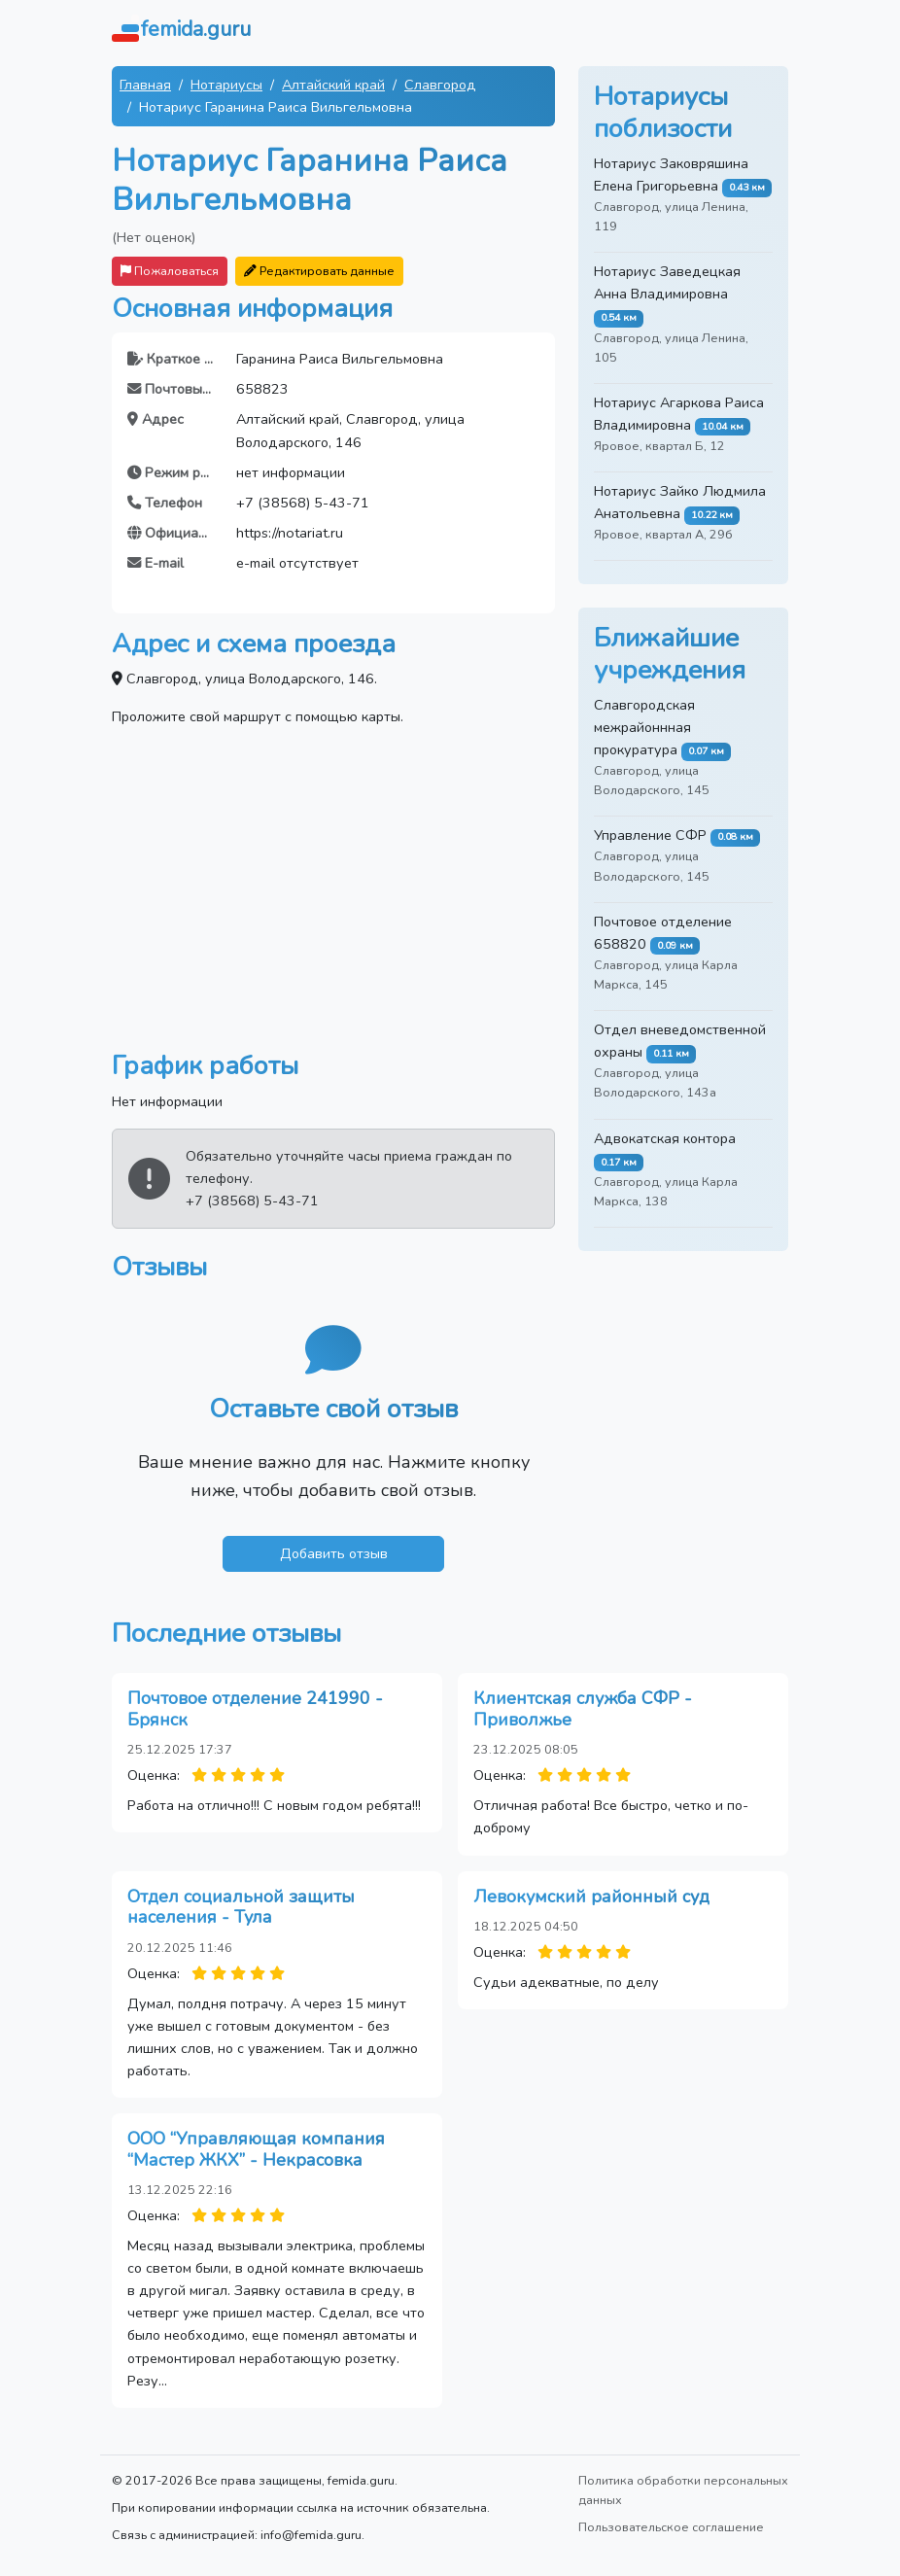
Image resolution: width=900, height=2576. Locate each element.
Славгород (440, 84)
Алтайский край (333, 84)
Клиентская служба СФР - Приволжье (582, 1709)
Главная (145, 84)
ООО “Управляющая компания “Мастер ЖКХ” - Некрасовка (256, 2149)
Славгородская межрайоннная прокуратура (644, 727)
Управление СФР (650, 835)
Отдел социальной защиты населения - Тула (241, 1907)
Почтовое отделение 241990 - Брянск (255, 1709)
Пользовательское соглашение (671, 2527)
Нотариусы (226, 84)
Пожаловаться (170, 270)
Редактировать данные (319, 270)
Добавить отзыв (334, 1553)
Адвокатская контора (665, 1138)
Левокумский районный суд (591, 1896)
